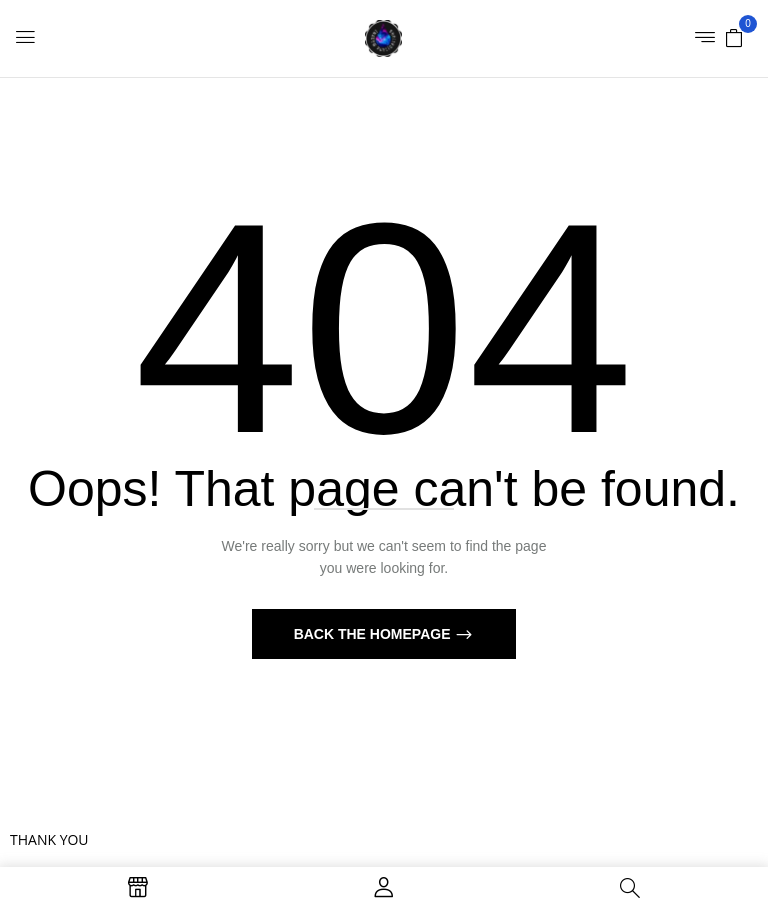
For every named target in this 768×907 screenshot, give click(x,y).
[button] (734, 37)
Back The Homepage (374, 634)
